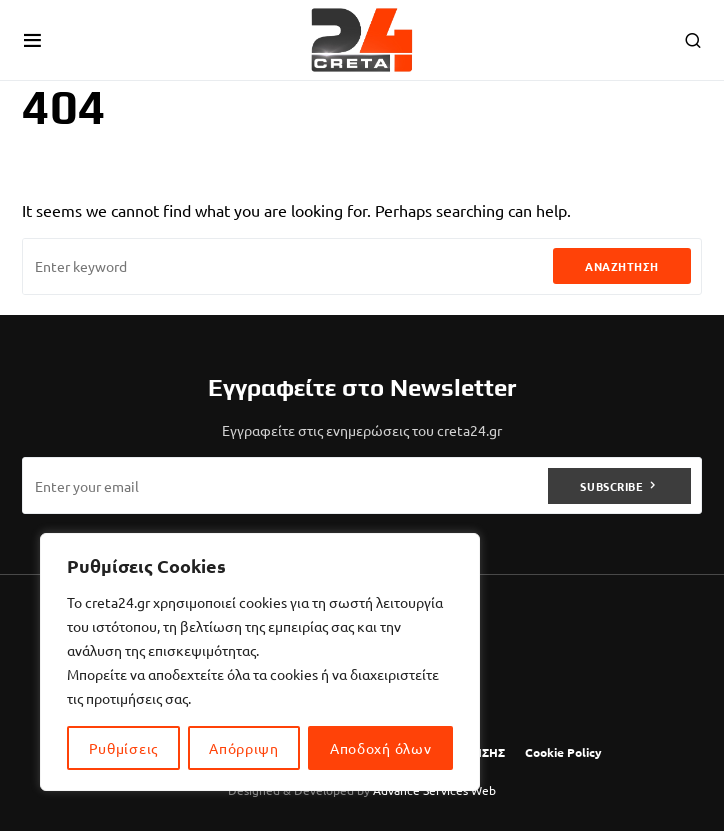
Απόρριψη (244, 748)
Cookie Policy (563, 752)
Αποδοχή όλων (380, 748)
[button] (32, 40)
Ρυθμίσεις (123, 748)
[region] (260, 662)
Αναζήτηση (622, 266)
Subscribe (611, 486)
